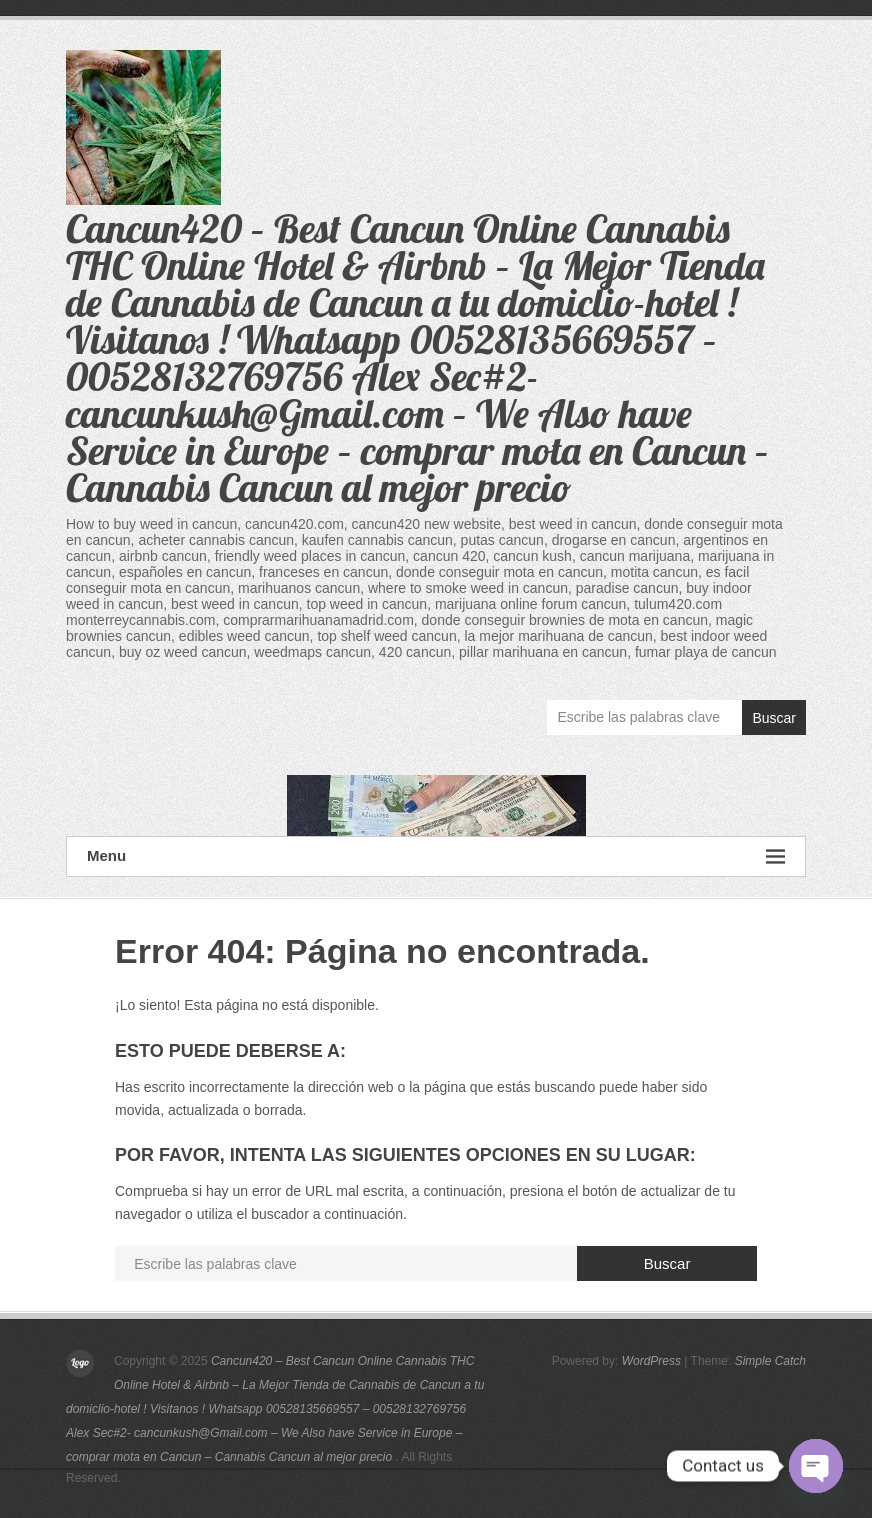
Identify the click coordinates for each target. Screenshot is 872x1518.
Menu (436, 856)
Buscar (774, 718)
